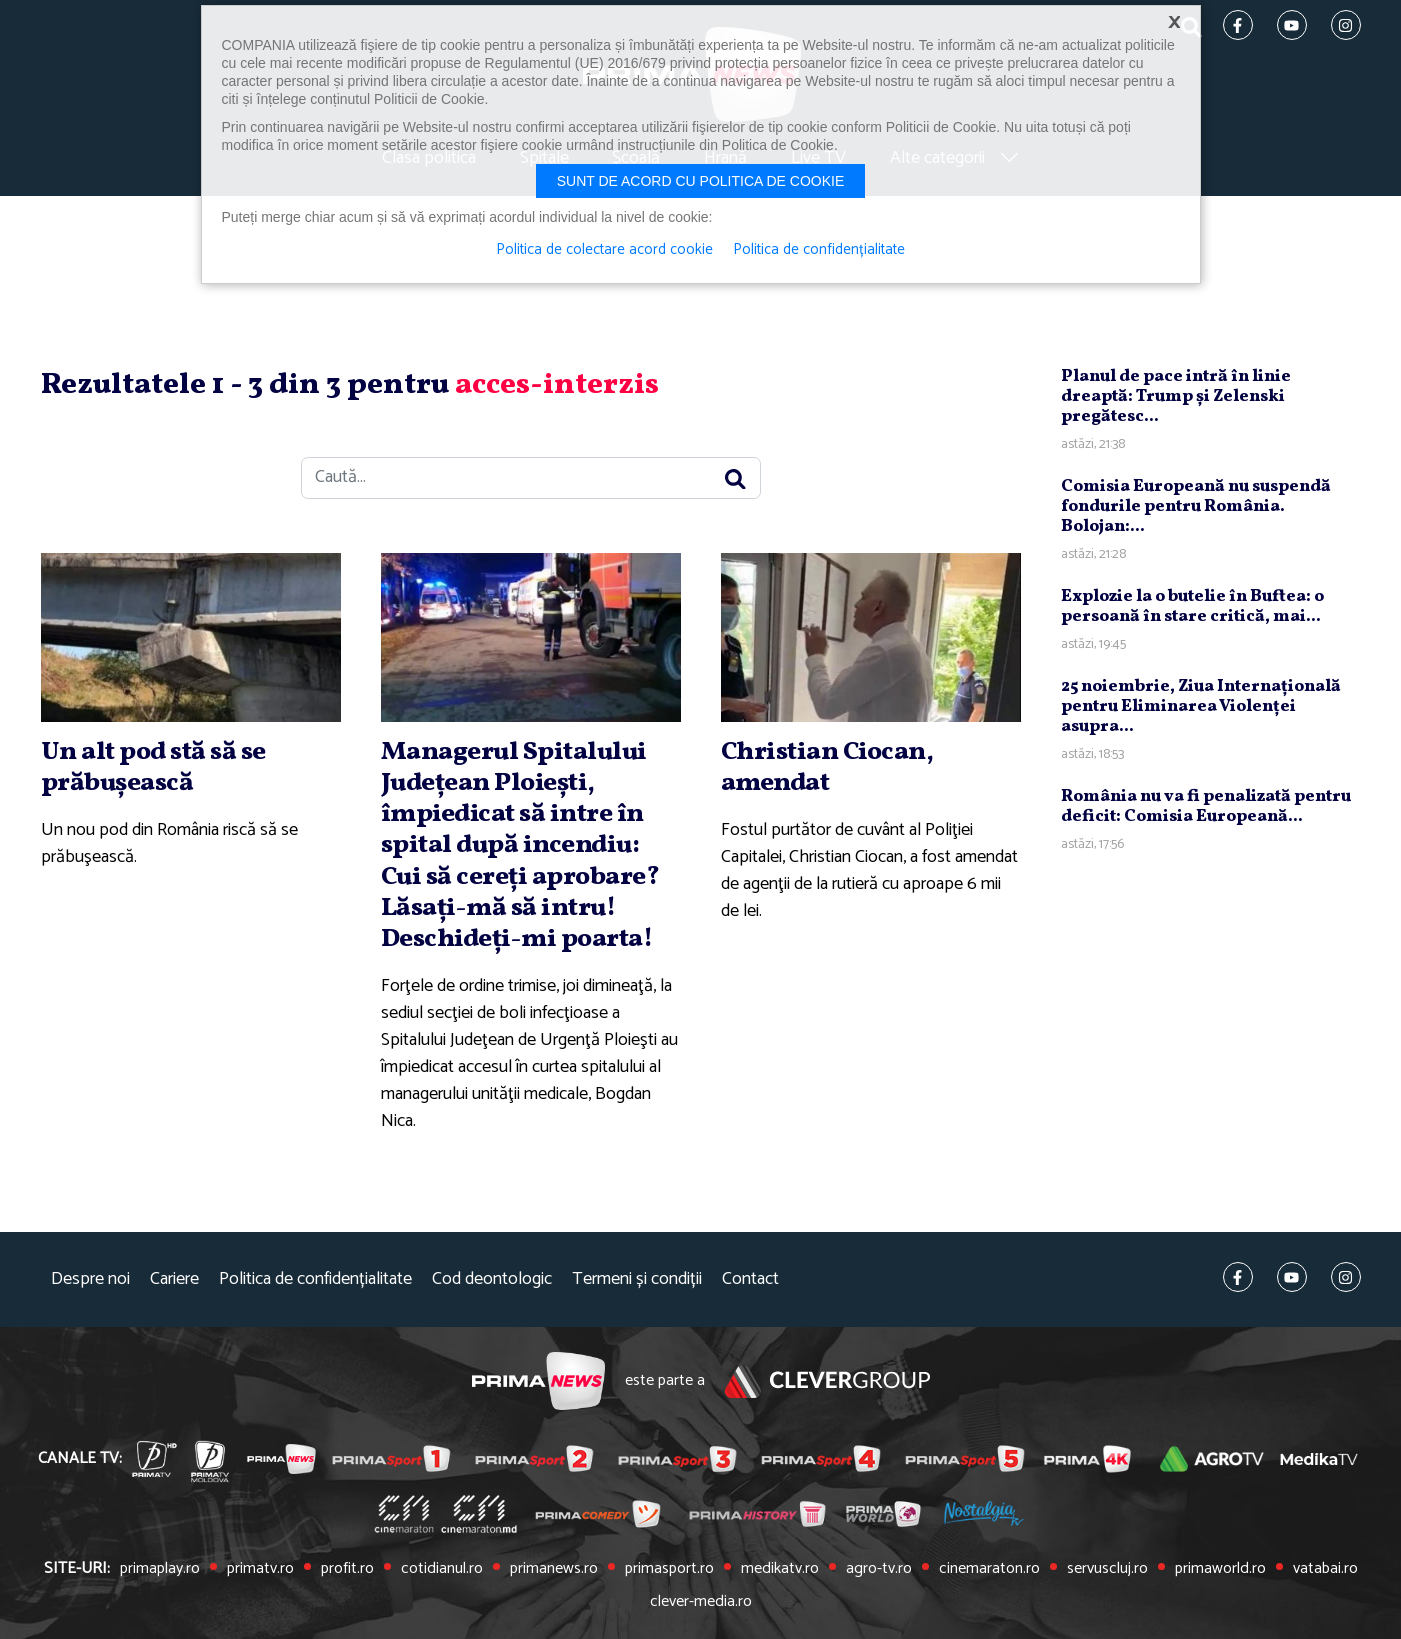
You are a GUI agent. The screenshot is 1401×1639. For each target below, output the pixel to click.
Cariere (174, 1279)
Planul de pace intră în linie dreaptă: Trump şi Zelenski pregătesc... (1176, 397)
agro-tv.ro (879, 1569)
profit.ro (347, 1569)
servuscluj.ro (1107, 1569)
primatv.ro (260, 1569)
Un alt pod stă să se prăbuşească (153, 767)
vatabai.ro (1325, 1569)
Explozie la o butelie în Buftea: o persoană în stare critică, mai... (1192, 606)
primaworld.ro (1220, 1569)
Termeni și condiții (637, 1279)
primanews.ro (554, 1569)
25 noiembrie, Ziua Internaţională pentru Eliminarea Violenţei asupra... (1201, 707)
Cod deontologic (492, 1279)
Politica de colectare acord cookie (604, 250)
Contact (750, 1279)
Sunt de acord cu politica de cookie (701, 181)
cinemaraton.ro (989, 1569)
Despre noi (90, 1279)
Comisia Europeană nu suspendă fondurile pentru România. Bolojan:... (1196, 507)
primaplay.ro (160, 1569)
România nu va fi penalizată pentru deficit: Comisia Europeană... (1206, 806)
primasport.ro (669, 1569)
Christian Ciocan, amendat (827, 767)
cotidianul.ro (442, 1569)
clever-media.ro (701, 1602)
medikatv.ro (780, 1569)
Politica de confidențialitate (315, 1279)
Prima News (538, 1381)
